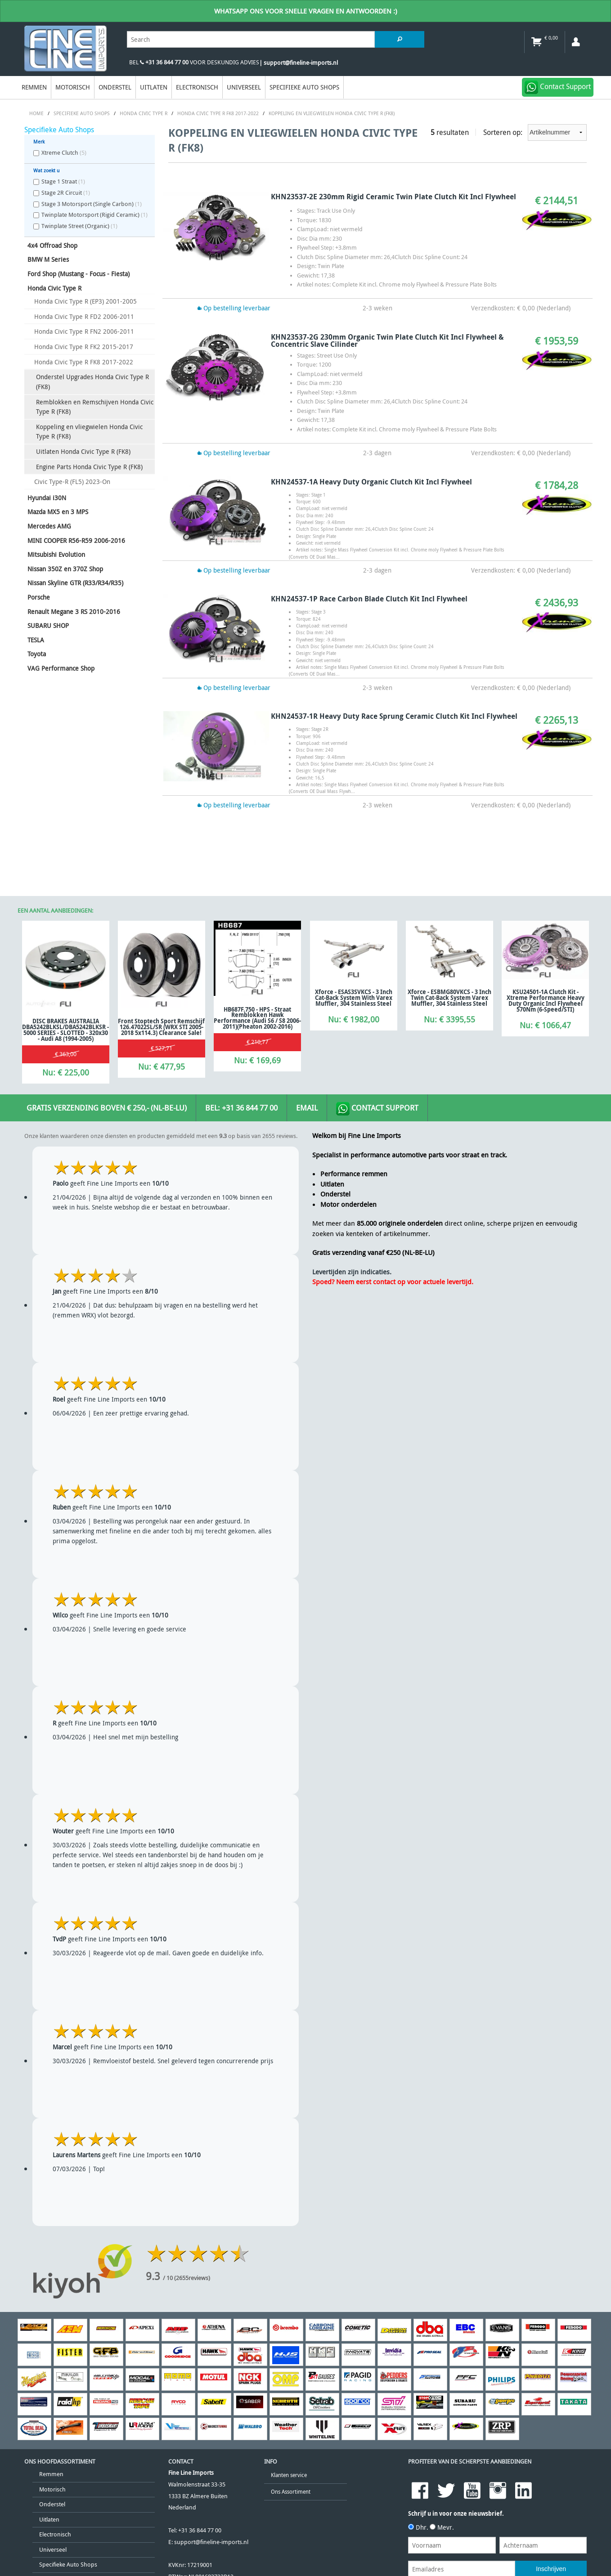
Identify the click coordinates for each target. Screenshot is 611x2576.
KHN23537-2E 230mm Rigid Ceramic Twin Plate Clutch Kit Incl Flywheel (393, 197)
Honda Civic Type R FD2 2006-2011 (84, 316)
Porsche (38, 597)
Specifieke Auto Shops (304, 87)
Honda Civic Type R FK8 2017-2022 (83, 362)
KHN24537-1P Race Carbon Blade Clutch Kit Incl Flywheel (369, 599)
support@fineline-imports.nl (211, 2542)
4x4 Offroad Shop (52, 245)
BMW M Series (48, 259)
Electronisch (197, 87)
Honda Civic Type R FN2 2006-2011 (84, 331)
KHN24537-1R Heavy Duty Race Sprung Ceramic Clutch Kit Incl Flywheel (394, 716)
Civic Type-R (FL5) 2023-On (72, 481)
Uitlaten (153, 87)
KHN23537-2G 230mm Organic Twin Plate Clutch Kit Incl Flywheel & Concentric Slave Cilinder (387, 340)
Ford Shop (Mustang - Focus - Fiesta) (78, 273)
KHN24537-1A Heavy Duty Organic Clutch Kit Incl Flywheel (371, 482)
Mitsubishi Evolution (56, 554)
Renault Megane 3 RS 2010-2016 (73, 611)
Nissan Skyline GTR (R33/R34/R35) (75, 582)
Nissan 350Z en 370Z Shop (65, 568)
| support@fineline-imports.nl (298, 63)
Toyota (36, 654)
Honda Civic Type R (54, 288)
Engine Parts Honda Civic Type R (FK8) (89, 466)
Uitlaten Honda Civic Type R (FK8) (83, 451)
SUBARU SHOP (48, 625)
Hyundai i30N (46, 497)
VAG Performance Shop (60, 668)
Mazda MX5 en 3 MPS (57, 511)
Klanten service (289, 2475)
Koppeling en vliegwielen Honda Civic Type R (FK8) (89, 431)
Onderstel (115, 87)
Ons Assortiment (290, 2491)
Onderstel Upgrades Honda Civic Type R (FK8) (92, 381)
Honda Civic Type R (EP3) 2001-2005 (85, 301)
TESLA (35, 640)
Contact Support (377, 1109)
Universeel (244, 87)
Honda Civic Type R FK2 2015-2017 (83, 346)
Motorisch (72, 87)
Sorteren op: (535, 132)
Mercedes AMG (49, 526)
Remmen (34, 87)
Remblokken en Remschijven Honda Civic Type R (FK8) (94, 407)
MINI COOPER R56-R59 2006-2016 (76, 540)
